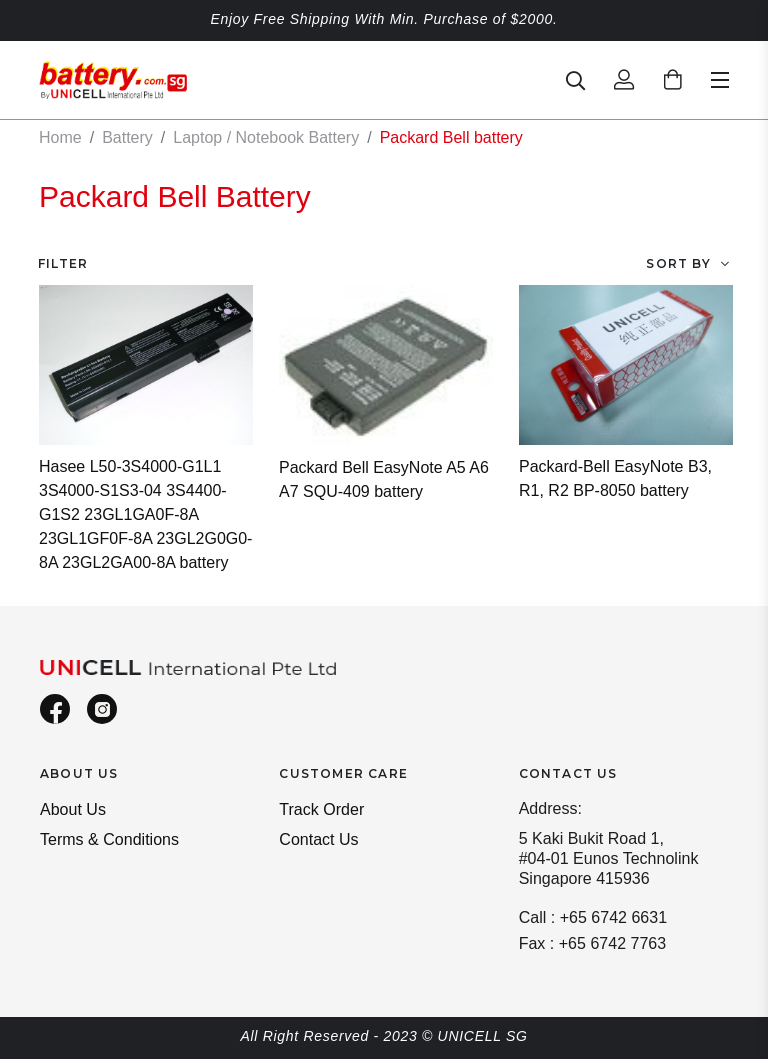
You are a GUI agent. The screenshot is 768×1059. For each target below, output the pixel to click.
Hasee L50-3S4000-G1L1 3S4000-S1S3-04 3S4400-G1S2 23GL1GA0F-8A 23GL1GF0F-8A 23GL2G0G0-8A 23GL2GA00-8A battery (145, 514)
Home (60, 137)
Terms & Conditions (109, 839)
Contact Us (318, 839)
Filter (63, 263)
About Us (73, 809)
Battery (127, 137)
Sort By (678, 263)
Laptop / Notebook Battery (266, 137)
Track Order (321, 809)
